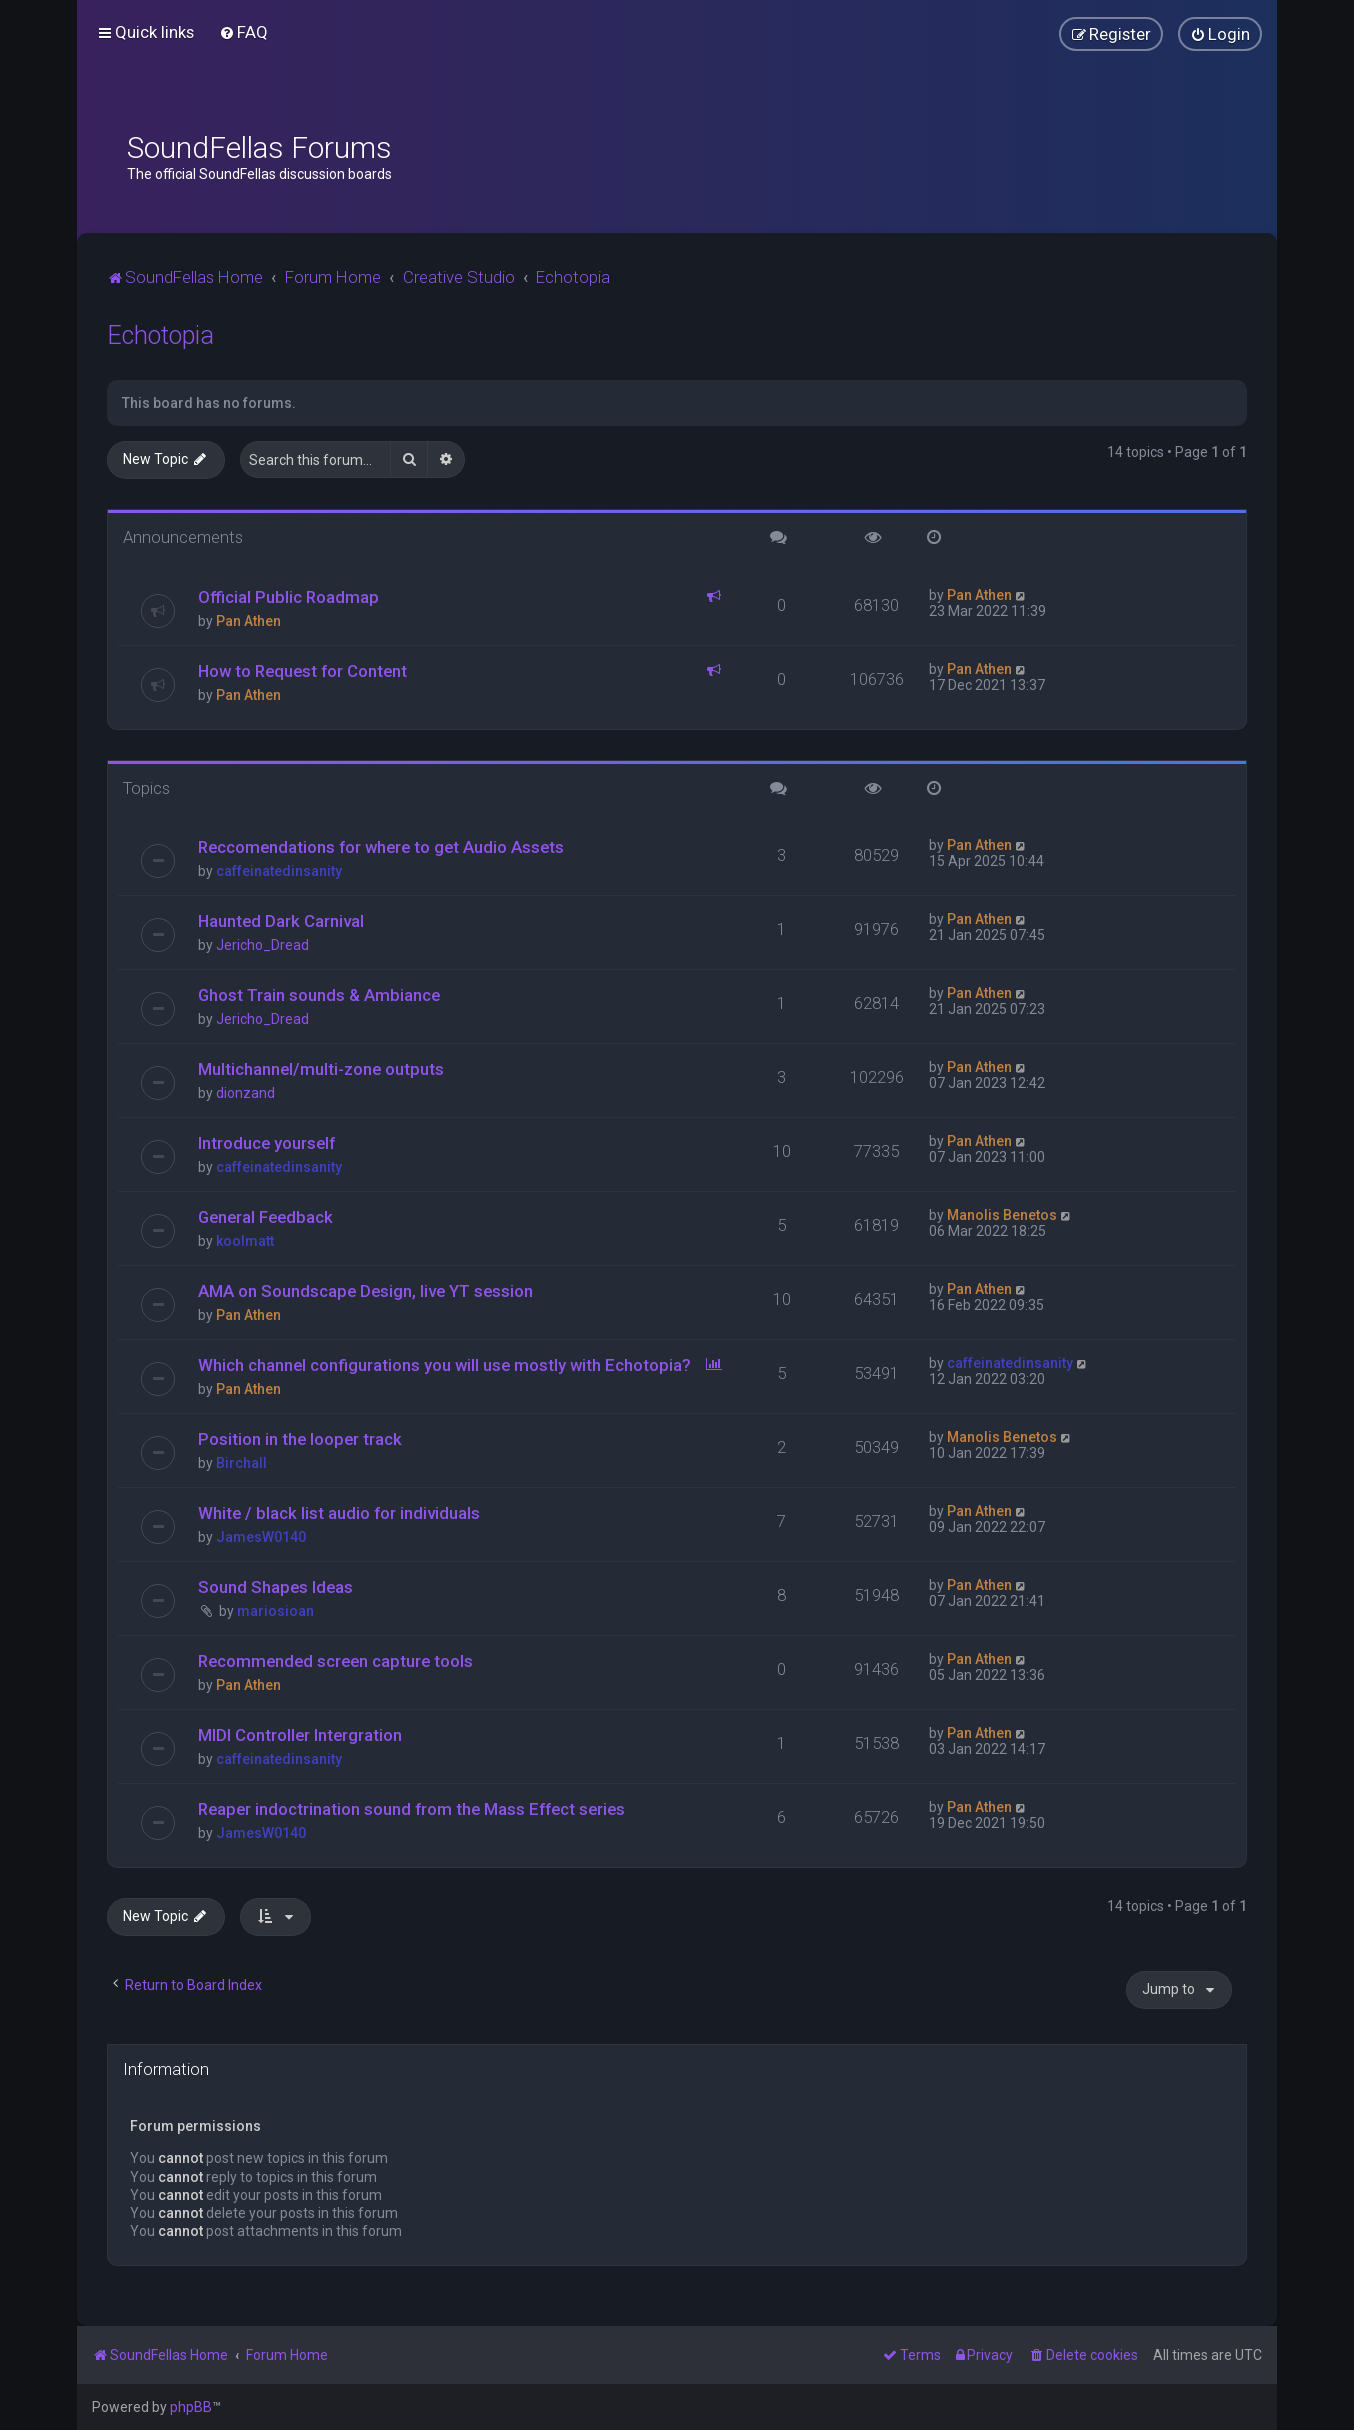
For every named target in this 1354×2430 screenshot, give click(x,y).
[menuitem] (243, 32)
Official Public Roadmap (288, 597)
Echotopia (160, 335)
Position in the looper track (300, 1439)
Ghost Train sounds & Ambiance (319, 995)
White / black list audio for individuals (339, 1513)
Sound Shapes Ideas (275, 1587)
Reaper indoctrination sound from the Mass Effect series (411, 1809)
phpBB (191, 2407)
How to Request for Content (302, 671)
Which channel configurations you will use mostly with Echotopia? (444, 1365)
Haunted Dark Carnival (281, 921)
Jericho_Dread (262, 945)
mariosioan (275, 1611)
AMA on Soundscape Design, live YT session (365, 1291)
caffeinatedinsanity (279, 871)
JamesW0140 (261, 1537)
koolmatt (245, 1241)
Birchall (241, 1463)
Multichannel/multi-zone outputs (321, 1069)
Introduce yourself (266, 1143)
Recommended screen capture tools (335, 1661)
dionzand (245, 1093)
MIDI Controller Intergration (300, 1735)
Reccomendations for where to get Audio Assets (381, 847)
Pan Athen (248, 621)
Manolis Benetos (1002, 1215)
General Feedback (265, 1217)
